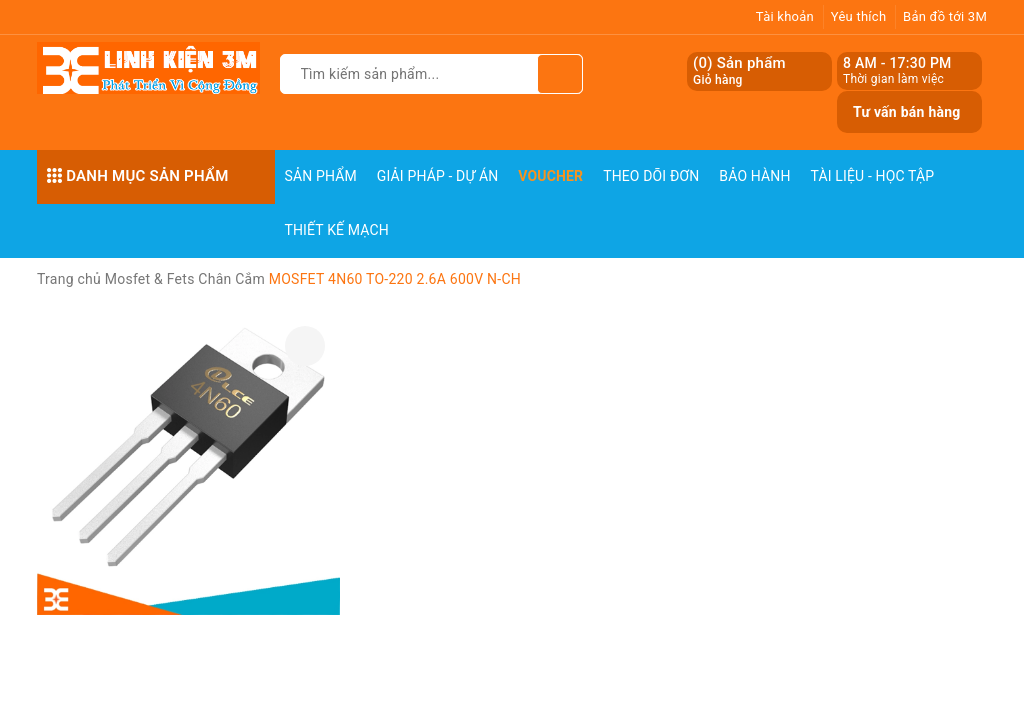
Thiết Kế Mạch (337, 230)
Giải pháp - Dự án (438, 176)
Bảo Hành (754, 176)
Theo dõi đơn (651, 176)
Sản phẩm (321, 176)
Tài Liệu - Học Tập (873, 176)
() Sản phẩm (739, 71)
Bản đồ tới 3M (945, 16)
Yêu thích (859, 16)
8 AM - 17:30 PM (897, 63)
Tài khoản (785, 16)
